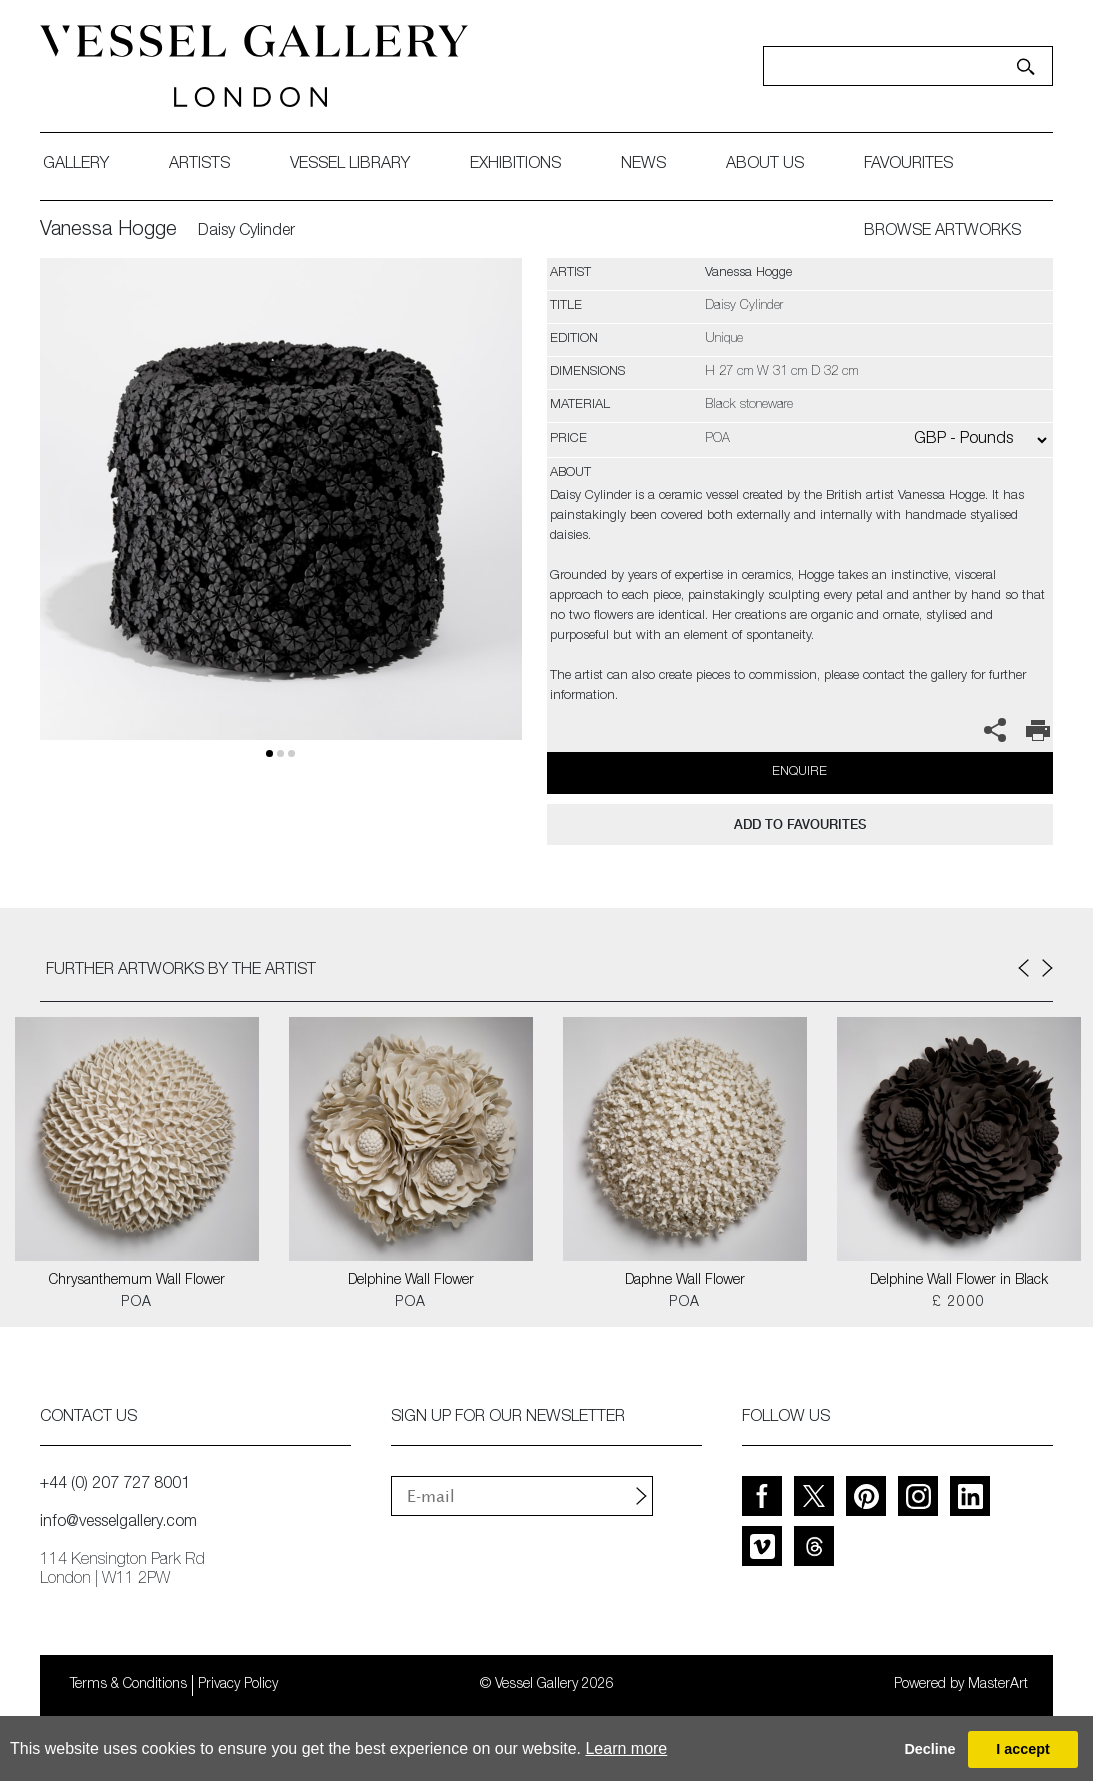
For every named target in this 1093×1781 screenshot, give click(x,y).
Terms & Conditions (128, 1685)
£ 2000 (958, 1303)
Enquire (799, 772)
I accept (1023, 1749)
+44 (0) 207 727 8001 (115, 1485)
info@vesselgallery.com (118, 1523)
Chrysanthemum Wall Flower (137, 1281)
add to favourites (800, 824)
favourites (908, 165)
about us (765, 165)
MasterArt (998, 1685)
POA (136, 1303)
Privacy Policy (238, 1685)
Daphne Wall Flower (685, 1281)
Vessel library (350, 165)
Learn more (626, 1748)
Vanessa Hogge (108, 231)
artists (199, 165)
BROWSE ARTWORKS (942, 232)
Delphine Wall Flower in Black (959, 1281)
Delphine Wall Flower (411, 1281)
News (643, 165)
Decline (929, 1749)
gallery (76, 165)
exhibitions (515, 165)
